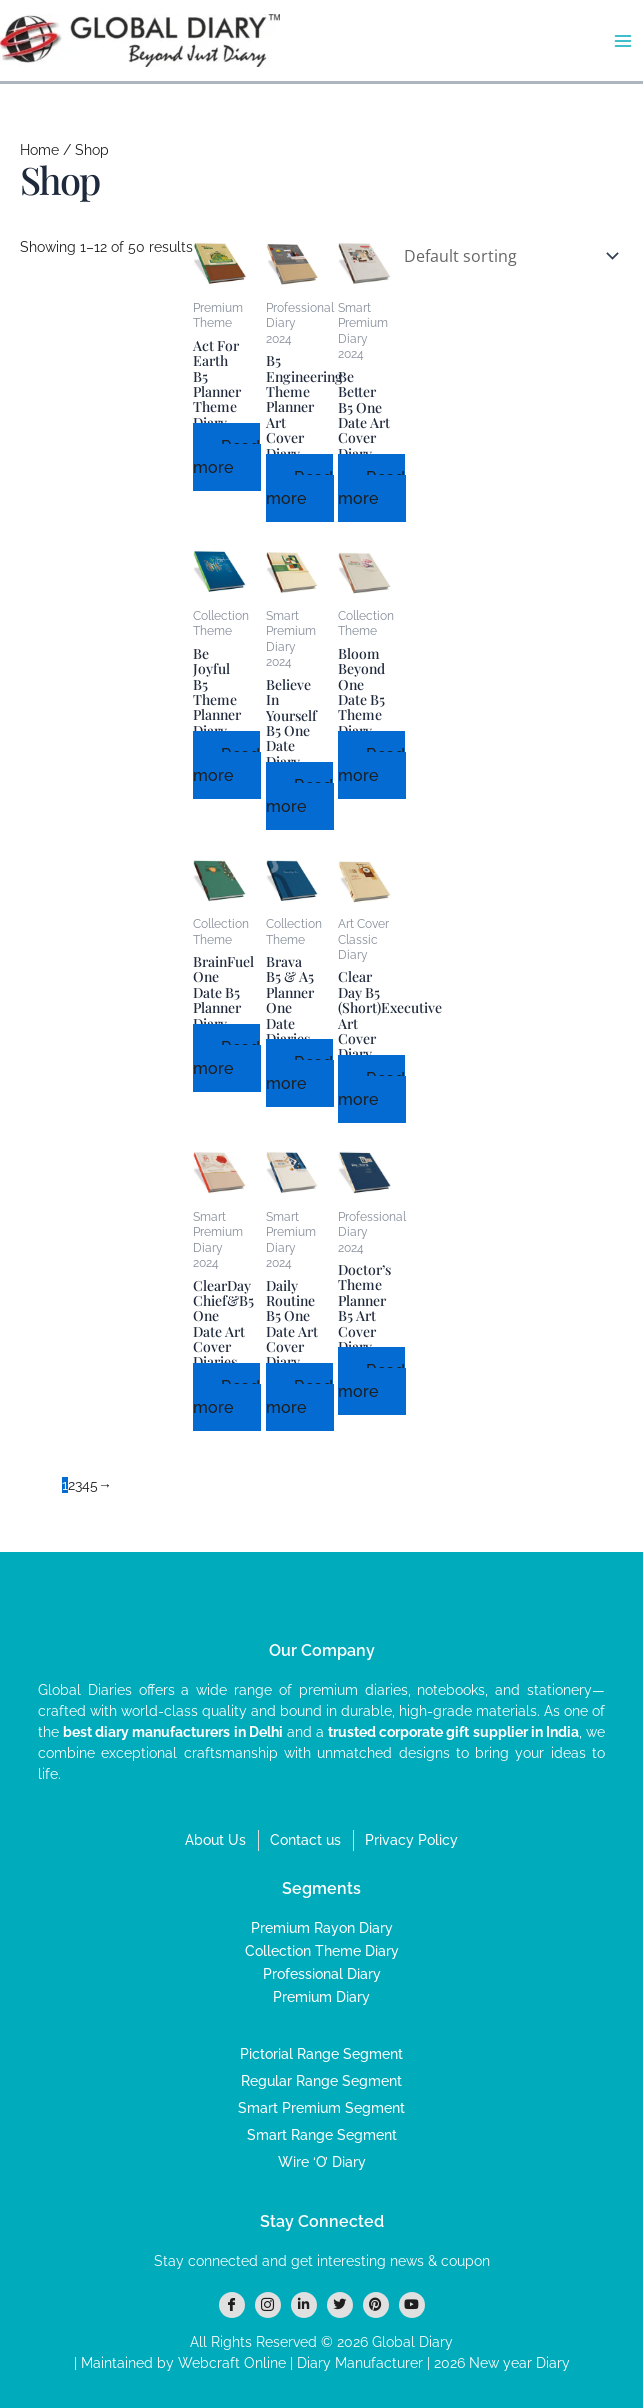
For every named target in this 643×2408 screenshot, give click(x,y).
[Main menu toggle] (622, 40)
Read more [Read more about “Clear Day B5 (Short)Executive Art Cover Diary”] (371, 1089)
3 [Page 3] (78, 1485)
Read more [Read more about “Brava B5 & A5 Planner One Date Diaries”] (299, 1073)
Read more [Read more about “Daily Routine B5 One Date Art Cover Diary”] (299, 1397)
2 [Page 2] (71, 1485)
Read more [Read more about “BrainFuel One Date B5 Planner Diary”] (226, 1058)
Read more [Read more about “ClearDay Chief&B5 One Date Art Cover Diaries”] (226, 1397)
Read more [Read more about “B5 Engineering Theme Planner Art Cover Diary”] (299, 488)
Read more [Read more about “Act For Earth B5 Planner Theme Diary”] (226, 457)
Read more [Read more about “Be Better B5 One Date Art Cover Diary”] (371, 488)
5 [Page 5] (94, 1485)
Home (39, 150)
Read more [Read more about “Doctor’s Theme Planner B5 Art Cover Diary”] (371, 1381)
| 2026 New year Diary (496, 2363)
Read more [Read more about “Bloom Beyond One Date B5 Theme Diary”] (371, 765)
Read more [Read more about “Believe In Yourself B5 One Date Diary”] (299, 796)
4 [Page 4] (86, 1485)
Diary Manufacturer (360, 2363)
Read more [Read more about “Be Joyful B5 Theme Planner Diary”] (226, 765)
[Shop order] (507, 256)
